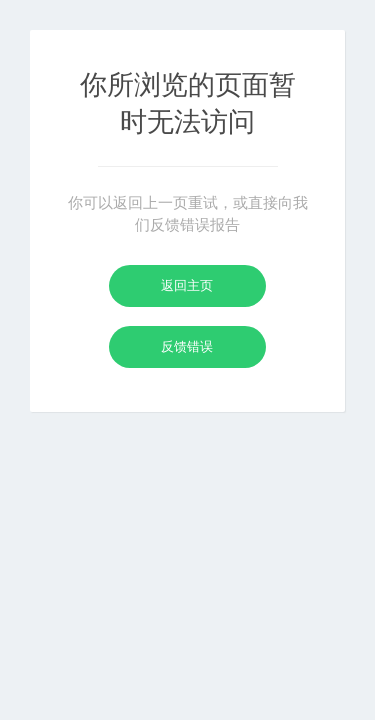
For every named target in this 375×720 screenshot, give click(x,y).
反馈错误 (187, 346)
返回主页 (187, 285)
